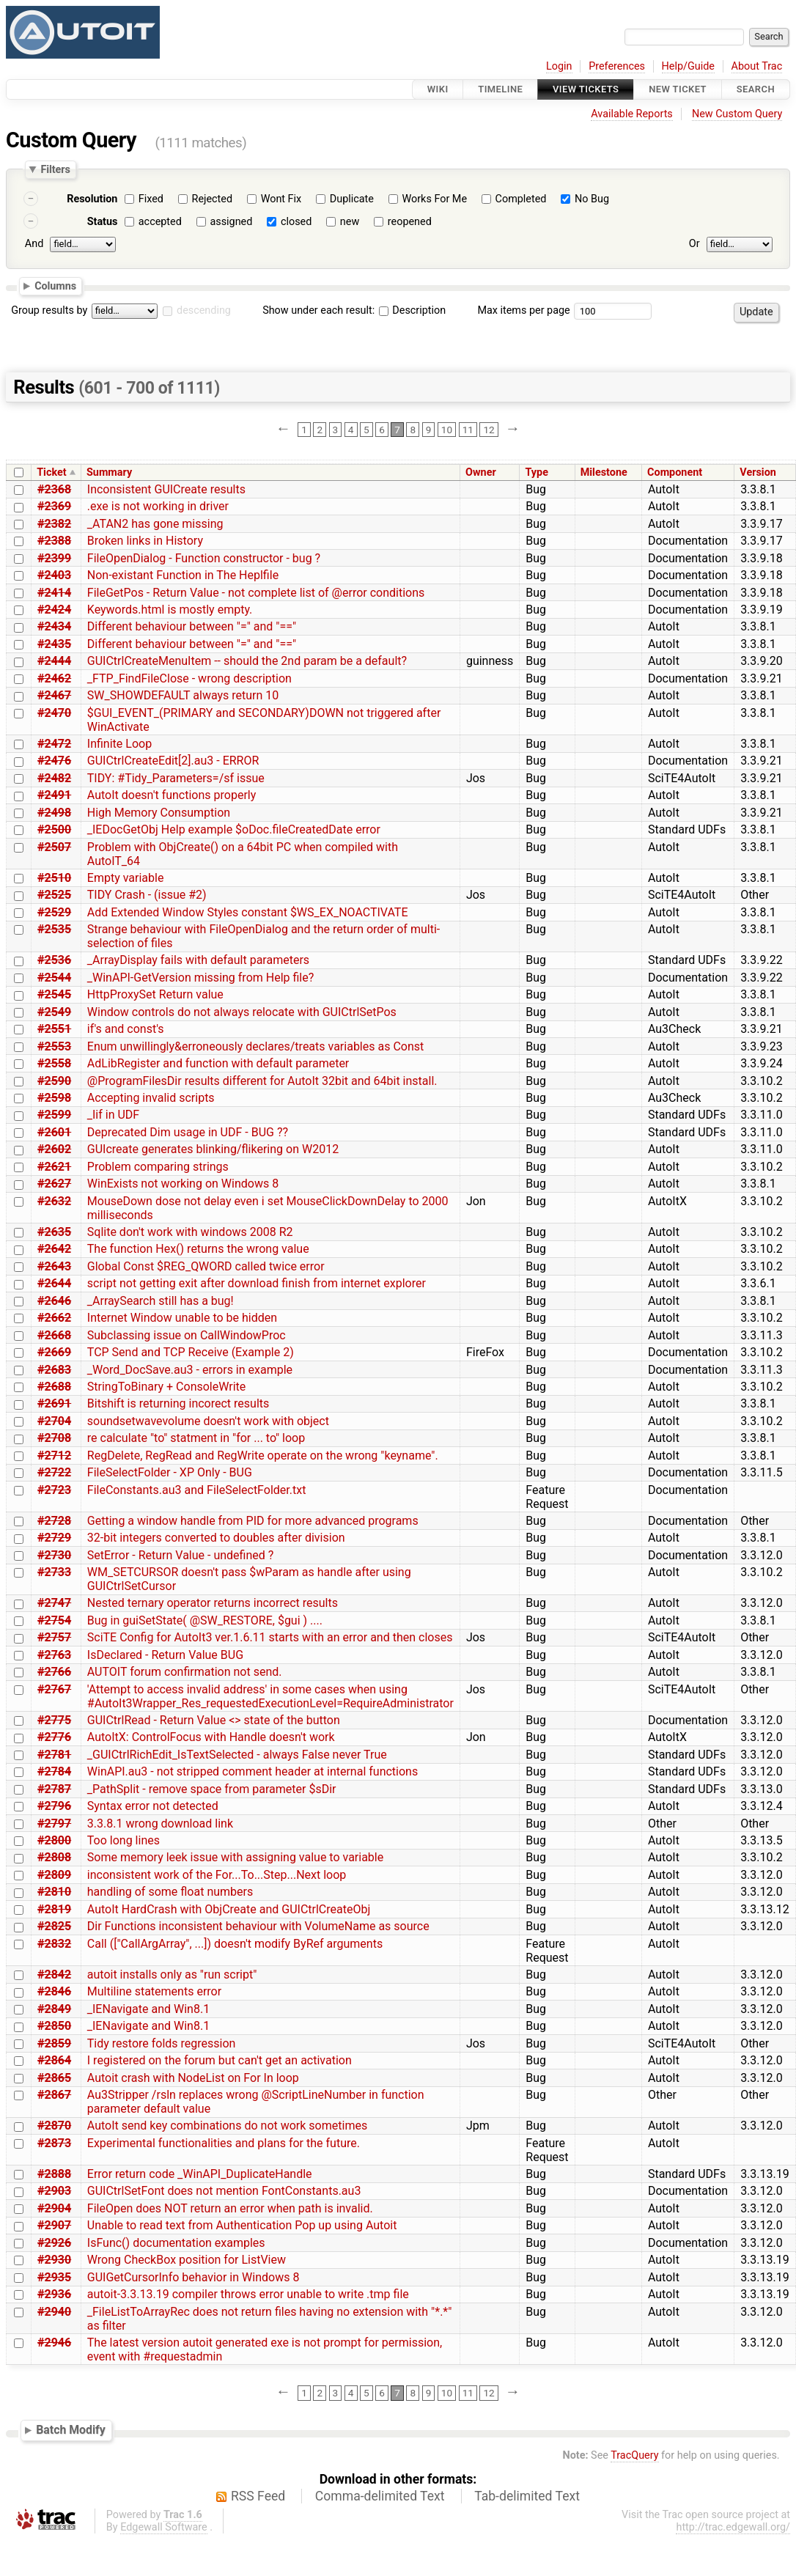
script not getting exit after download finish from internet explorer (256, 1283)
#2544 (54, 978)
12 (488, 429)
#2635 (54, 1232)
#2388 (54, 541)
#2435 (54, 644)
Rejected (212, 199)
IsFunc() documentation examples (176, 2243)
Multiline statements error (154, 1991)
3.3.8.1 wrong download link (160, 1823)
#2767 (54, 1689)
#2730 (54, 1555)
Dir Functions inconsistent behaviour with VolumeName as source (258, 1926)
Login (559, 66)
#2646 (54, 1301)
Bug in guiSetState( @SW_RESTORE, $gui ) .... (205, 1620)
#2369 (54, 506)
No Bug (592, 199)
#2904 (54, 2208)
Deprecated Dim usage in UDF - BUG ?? (187, 1132)
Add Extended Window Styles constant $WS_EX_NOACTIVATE (247, 912)
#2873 (54, 2143)
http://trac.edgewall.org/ (733, 2527)
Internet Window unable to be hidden (182, 1318)
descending (204, 310)
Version (758, 472)
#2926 (54, 2243)
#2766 (54, 1672)
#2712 (54, 1455)
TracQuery (634, 2455)
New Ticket (678, 89)
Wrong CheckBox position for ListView (186, 2260)
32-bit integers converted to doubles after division (216, 1538)
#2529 (54, 912)
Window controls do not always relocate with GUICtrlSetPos (242, 1012)
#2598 (54, 1098)
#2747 (54, 1603)
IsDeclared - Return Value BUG (165, 1655)
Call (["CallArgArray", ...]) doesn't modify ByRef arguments (235, 1944)
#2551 (54, 1029)
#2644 (54, 1283)
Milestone (604, 472)
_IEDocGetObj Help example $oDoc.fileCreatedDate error (233, 829)
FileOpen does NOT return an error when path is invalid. (230, 2208)
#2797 (54, 1823)
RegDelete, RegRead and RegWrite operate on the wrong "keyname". (262, 1455)
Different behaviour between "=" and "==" (191, 626)
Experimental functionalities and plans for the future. (223, 2143)
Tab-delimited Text (527, 2496)
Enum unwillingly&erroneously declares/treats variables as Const (255, 1046)
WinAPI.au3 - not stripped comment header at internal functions (252, 1771)
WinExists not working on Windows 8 (183, 1184)
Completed (521, 199)
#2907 (54, 2225)
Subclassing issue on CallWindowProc (186, 1335)
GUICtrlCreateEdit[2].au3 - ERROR (173, 761)
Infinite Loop (119, 744)
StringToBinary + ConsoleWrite (166, 1387)
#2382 (54, 524)
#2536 (54, 960)
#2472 (54, 744)
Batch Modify (71, 2430)
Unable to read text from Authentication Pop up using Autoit (242, 2225)
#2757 (54, 1637)
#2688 (54, 1387)
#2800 (54, 1840)
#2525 (54, 895)
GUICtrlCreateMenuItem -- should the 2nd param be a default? (247, 661)
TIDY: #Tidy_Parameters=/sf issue (176, 778)
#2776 (54, 1737)
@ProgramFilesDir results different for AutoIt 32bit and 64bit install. (262, 1081)
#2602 (54, 1149)
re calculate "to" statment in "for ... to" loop (196, 1438)
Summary (109, 472)
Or (694, 244)
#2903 (54, 2191)
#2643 (54, 1266)
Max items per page (523, 310)
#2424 (54, 610)
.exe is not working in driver (158, 506)
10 (446, 429)
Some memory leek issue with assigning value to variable (235, 1857)
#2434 (54, 626)
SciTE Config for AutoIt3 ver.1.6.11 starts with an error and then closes (270, 1637)
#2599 (54, 1115)
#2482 (54, 778)
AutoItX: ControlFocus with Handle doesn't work (211, 1737)
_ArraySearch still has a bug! (160, 1301)
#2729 (54, 1538)
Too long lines (123, 1840)
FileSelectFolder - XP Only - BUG (169, 1472)
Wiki (438, 89)
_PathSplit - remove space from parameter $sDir (211, 1789)
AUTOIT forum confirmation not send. (184, 1672)
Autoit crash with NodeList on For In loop (193, 2078)
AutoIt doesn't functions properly (171, 795)
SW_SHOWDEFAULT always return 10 (183, 695)
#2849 (54, 2009)
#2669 (54, 1352)
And (34, 244)
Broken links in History (145, 541)
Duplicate (352, 199)
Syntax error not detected (152, 1806)
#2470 (54, 713)
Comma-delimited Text (380, 2496)
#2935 (54, 2277)
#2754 (54, 1620)
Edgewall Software (163, 2527)
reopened (410, 222)
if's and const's (125, 1029)
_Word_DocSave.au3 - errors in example (189, 1370)
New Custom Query (737, 114)
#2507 (54, 847)
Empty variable (125, 878)
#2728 (54, 1521)
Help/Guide (688, 66)
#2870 (54, 2125)
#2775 (54, 1720)
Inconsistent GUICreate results (166, 489)
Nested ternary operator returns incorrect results (212, 1603)
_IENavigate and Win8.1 (148, 2009)
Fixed (151, 199)
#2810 (54, 1892)
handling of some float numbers (170, 1892)
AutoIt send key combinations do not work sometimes (227, 2125)
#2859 (54, 2043)
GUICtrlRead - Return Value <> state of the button (213, 1720)
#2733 (54, 1572)
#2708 (54, 1438)
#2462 (54, 678)
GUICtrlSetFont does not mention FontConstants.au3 (224, 2191)
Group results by (49, 310)
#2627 (54, 1184)
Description (412, 310)
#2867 (54, 2095)
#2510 (54, 878)
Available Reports (632, 114)
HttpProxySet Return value (155, 994)
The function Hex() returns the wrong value (198, 1249)
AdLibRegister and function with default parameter (218, 1063)
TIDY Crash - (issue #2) (147, 895)
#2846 (54, 1991)
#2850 (54, 2026)
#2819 (54, 1909)
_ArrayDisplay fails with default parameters (198, 960)
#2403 (54, 575)
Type (536, 472)
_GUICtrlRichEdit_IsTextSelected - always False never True (237, 1755)
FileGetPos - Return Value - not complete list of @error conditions (255, 593)
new (349, 222)
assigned (231, 222)
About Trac (757, 66)
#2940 (54, 2312)
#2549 (54, 1012)
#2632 (54, 1201)
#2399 (54, 558)
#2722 (54, 1472)
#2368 (54, 489)
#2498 (54, 813)
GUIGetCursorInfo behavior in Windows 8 (193, 2277)
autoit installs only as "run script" (172, 1974)
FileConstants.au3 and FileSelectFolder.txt (196, 1490)
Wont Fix (281, 199)
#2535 (54, 929)
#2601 (54, 1132)
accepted (160, 222)
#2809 (54, 1875)
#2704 (54, 1421)
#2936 (54, 2294)
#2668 (54, 1335)
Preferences (617, 66)
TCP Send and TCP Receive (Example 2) (190, 1352)
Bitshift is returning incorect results (178, 1403)
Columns (55, 285)
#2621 (54, 1167)
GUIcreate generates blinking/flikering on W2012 (213, 1149)
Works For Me (434, 199)
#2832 (54, 1944)
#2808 (54, 1857)
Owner (480, 472)
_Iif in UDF (113, 1115)
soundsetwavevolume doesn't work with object (208, 1421)
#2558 (54, 1063)
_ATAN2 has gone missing (155, 524)
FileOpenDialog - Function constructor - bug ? (203, 558)
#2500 (54, 829)
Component (674, 472)
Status (102, 222)
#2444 (54, 661)
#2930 (54, 2260)
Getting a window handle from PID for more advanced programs (253, 1521)
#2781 (54, 1755)
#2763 (54, 1655)
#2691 (54, 1403)
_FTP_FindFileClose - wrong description (189, 678)
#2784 (54, 1771)
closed (296, 222)
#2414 (54, 593)
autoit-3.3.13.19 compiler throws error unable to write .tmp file (248, 2294)
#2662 (54, 1318)
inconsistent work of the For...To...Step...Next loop (217, 1875)
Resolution (92, 199)
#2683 (54, 1370)
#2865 (54, 2078)
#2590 (54, 1081)
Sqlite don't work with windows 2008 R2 (190, 1232)
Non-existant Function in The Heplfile (183, 575)
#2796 (54, 1806)
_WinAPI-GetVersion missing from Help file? (200, 978)
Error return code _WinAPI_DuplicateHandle (199, 2174)
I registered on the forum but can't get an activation (219, 2060)
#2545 (54, 994)
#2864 (54, 2060)
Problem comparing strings (158, 1167)
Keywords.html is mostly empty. (170, 610)
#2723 (54, 1490)
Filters (55, 169)
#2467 (54, 695)
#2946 (54, 2342)
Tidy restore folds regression (161, 2043)
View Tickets (586, 89)
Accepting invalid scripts (151, 1098)
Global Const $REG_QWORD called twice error (206, 1266)
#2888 (54, 2174)
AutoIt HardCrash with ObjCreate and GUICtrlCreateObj (228, 1909)
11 (468, 429)
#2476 (54, 761)
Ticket (51, 472)
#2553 (54, 1046)
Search (756, 89)
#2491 (54, 795)
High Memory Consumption (158, 813)
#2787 (54, 1789)
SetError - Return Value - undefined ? (180, 1555)
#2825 (54, 1926)
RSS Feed (258, 2496)
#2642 (54, 1249)
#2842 (54, 1974)
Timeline (500, 89)
